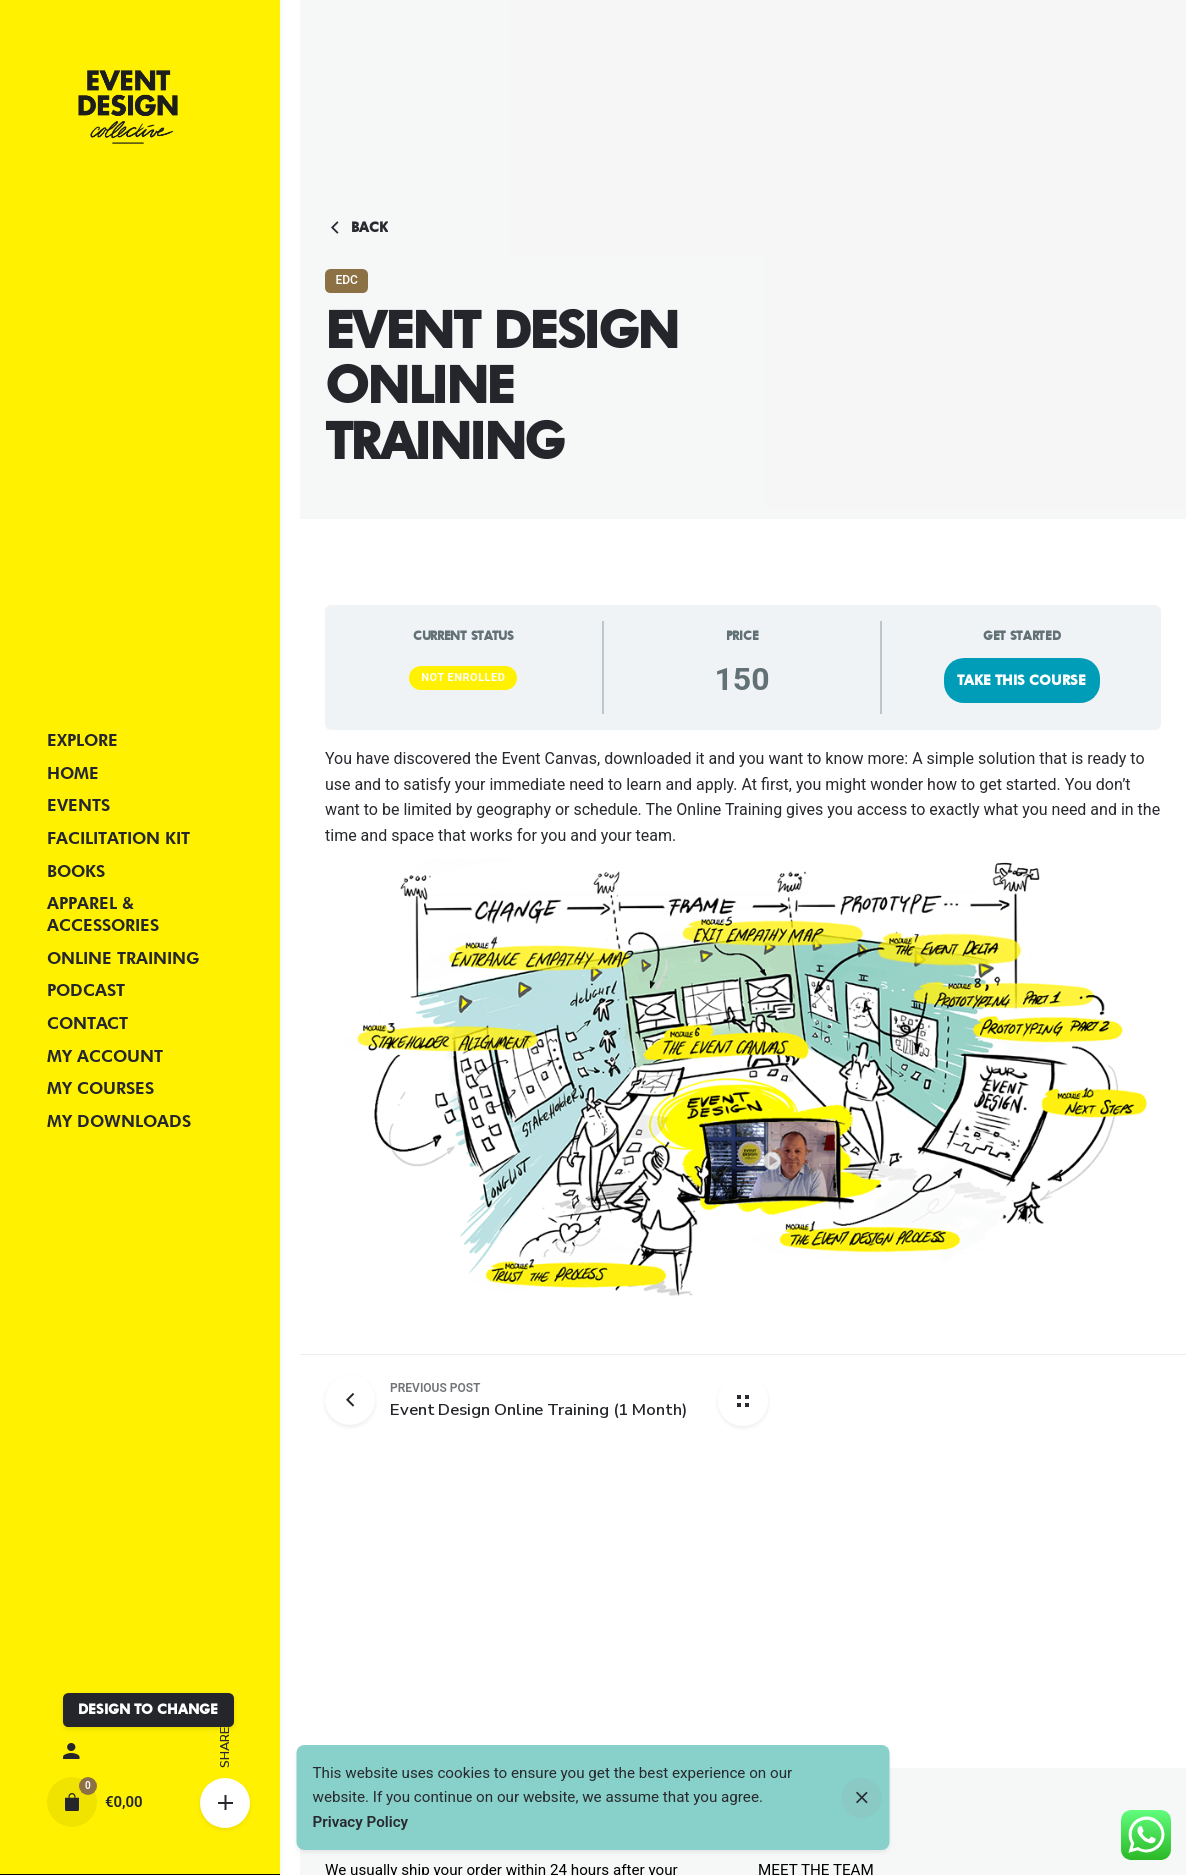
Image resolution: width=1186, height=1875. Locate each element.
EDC (346, 280)
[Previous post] (357, 1400)
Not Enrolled (463, 677)
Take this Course (1021, 680)
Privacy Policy (361, 1822)
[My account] (140, 1752)
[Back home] (743, 1401)
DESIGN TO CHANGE (148, 1709)
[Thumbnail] (128, 107)
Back (356, 228)
